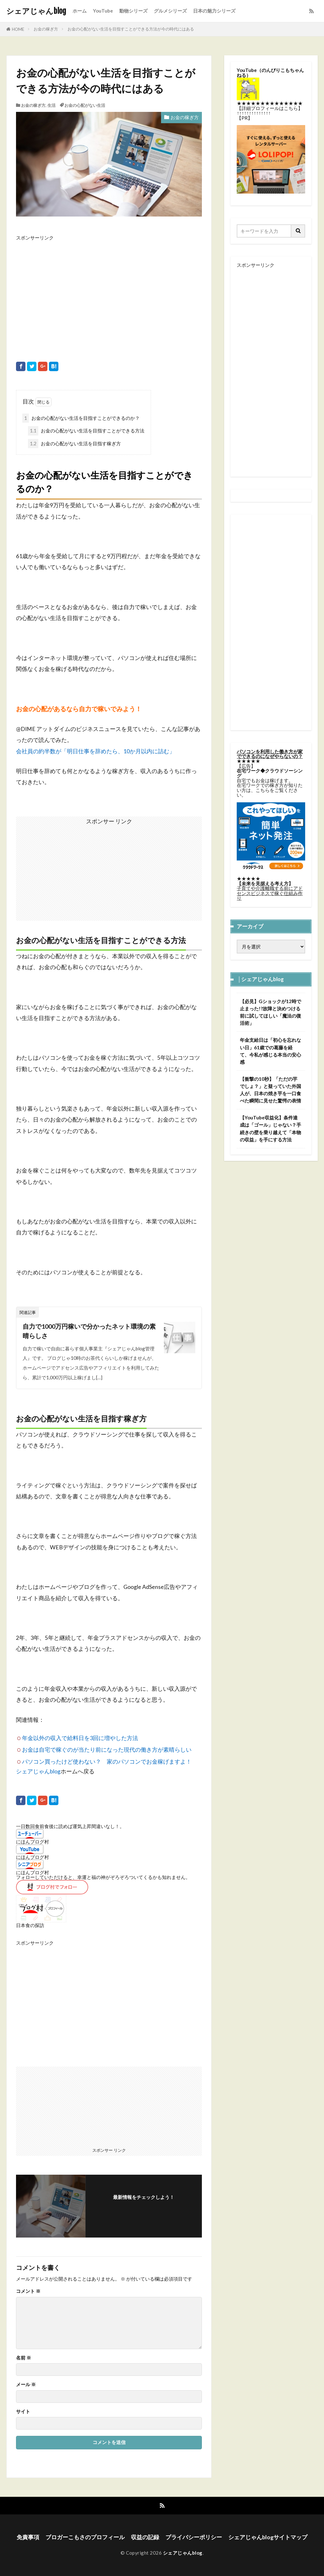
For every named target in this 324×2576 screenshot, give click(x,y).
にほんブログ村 (32, 1841)
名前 (23, 2357)
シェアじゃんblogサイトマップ (267, 2537)
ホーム (80, 11)
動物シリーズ (133, 11)
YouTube (103, 11)
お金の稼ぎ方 (46, 28)
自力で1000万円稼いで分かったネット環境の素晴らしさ (89, 1330)
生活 (51, 105)
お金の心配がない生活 (84, 105)
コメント (28, 2291)
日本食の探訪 (30, 1925)
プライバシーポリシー (193, 2537)
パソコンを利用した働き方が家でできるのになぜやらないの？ (270, 754)
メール (26, 2384)
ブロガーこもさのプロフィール (85, 2537)
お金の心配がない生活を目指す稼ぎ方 (74, 443)
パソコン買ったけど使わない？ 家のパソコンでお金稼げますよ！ (107, 1761)
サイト (23, 2411)
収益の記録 (145, 2537)
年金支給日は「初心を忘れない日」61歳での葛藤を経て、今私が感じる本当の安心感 (270, 1050)
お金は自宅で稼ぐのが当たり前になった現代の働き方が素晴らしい (107, 1749)
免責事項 (28, 2537)
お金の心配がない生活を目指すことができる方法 (86, 430)
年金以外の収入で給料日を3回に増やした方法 (80, 1738)
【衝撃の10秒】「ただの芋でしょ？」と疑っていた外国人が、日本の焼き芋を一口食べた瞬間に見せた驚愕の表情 (270, 1089)
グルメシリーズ (170, 11)
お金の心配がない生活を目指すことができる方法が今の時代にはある (131, 28)
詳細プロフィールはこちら (269, 108)
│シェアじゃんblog (261, 979)
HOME (18, 29)
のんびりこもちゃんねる (270, 72)
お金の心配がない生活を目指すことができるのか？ (81, 418)
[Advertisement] (109, 294)
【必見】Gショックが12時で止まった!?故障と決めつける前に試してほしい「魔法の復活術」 (270, 1012)
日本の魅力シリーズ (214, 11)
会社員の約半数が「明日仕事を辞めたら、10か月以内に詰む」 (95, 751)
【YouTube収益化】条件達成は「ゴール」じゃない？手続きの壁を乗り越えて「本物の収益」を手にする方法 (270, 1128)
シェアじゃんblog (36, 11)
